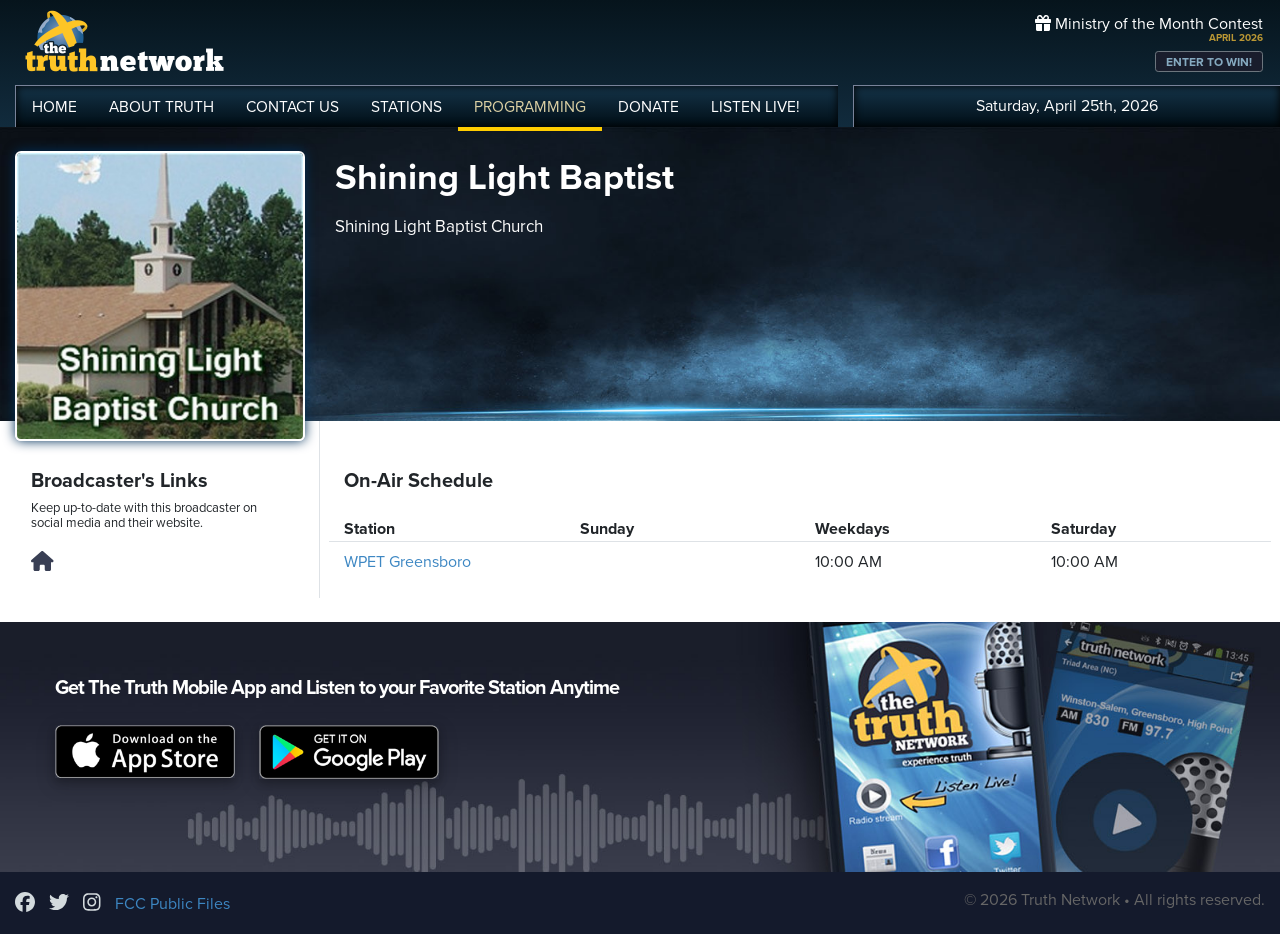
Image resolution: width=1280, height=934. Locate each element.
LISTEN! (755, 107)
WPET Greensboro (407, 562)
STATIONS (406, 107)
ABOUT (161, 107)
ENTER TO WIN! (1209, 62)
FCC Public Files (172, 904)
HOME (54, 107)
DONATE (648, 107)
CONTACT (292, 107)
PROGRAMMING (530, 107)
